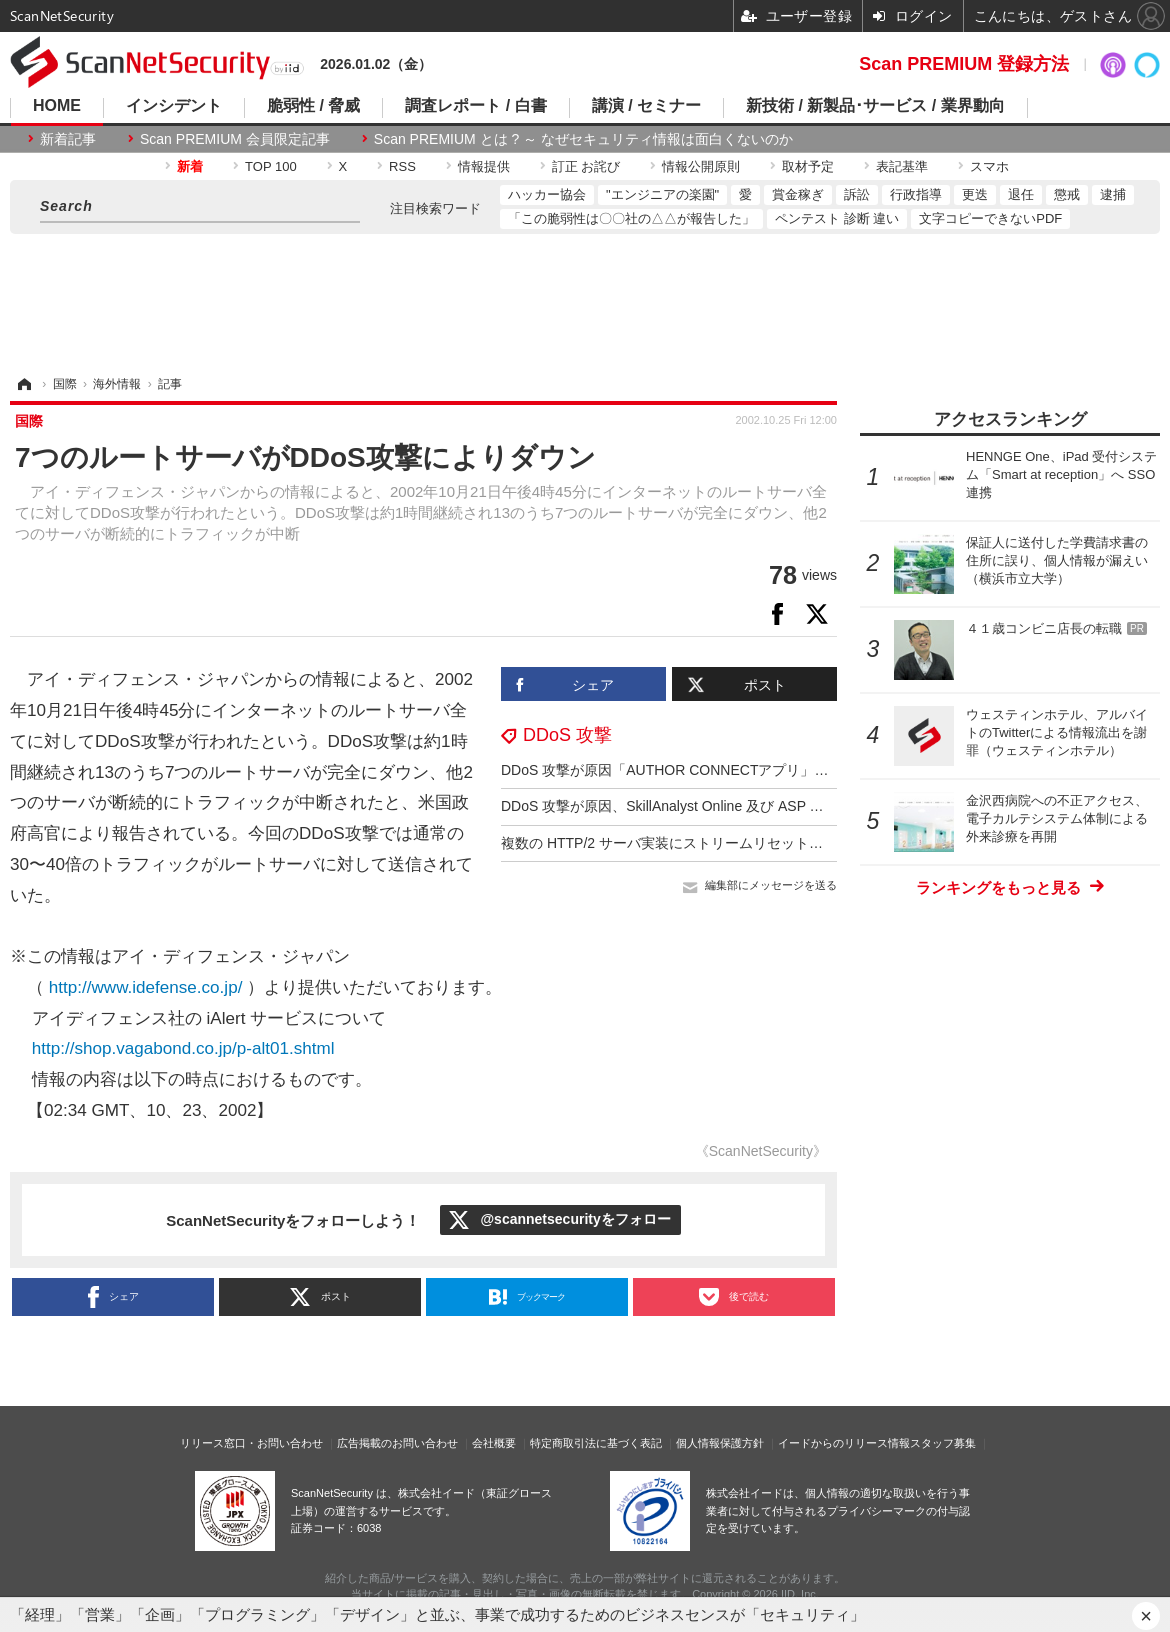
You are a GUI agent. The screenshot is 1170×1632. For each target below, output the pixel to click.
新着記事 (68, 139)
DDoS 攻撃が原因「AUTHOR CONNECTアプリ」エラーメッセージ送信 (727, 770)
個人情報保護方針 (720, 1443)
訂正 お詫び (586, 166)
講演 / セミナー (646, 106)
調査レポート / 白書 (475, 106)
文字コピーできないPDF (990, 218)
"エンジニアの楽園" (662, 194)
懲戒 (1067, 194)
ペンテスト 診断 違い (837, 218)
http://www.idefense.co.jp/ (146, 987)
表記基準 (902, 166)
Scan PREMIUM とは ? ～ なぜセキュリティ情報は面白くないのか (583, 139)
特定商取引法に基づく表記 (596, 1443)
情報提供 (484, 166)
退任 (1021, 194)
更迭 (975, 194)
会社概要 (494, 1443)
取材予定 (808, 166)
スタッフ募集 (943, 1443)
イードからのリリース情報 (844, 1443)
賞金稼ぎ (798, 194)
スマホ (989, 166)
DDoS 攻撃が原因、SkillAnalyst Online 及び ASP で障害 (676, 806)
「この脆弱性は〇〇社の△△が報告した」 (631, 218)
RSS (402, 166)
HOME (57, 106)
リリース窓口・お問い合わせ (251, 1443)
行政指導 (916, 194)
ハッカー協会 (547, 194)
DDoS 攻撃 (567, 735)
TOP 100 (271, 166)
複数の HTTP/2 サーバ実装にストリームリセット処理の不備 (690, 843)
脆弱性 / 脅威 (313, 106)
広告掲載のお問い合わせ (397, 1443)
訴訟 (857, 194)
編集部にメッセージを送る (771, 885)
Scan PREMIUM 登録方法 (964, 64)
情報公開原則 (701, 166)
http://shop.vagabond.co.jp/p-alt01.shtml (183, 1048)
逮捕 (1113, 194)
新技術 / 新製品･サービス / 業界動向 (875, 106)
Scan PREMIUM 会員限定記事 (235, 139)
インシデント (174, 106)
